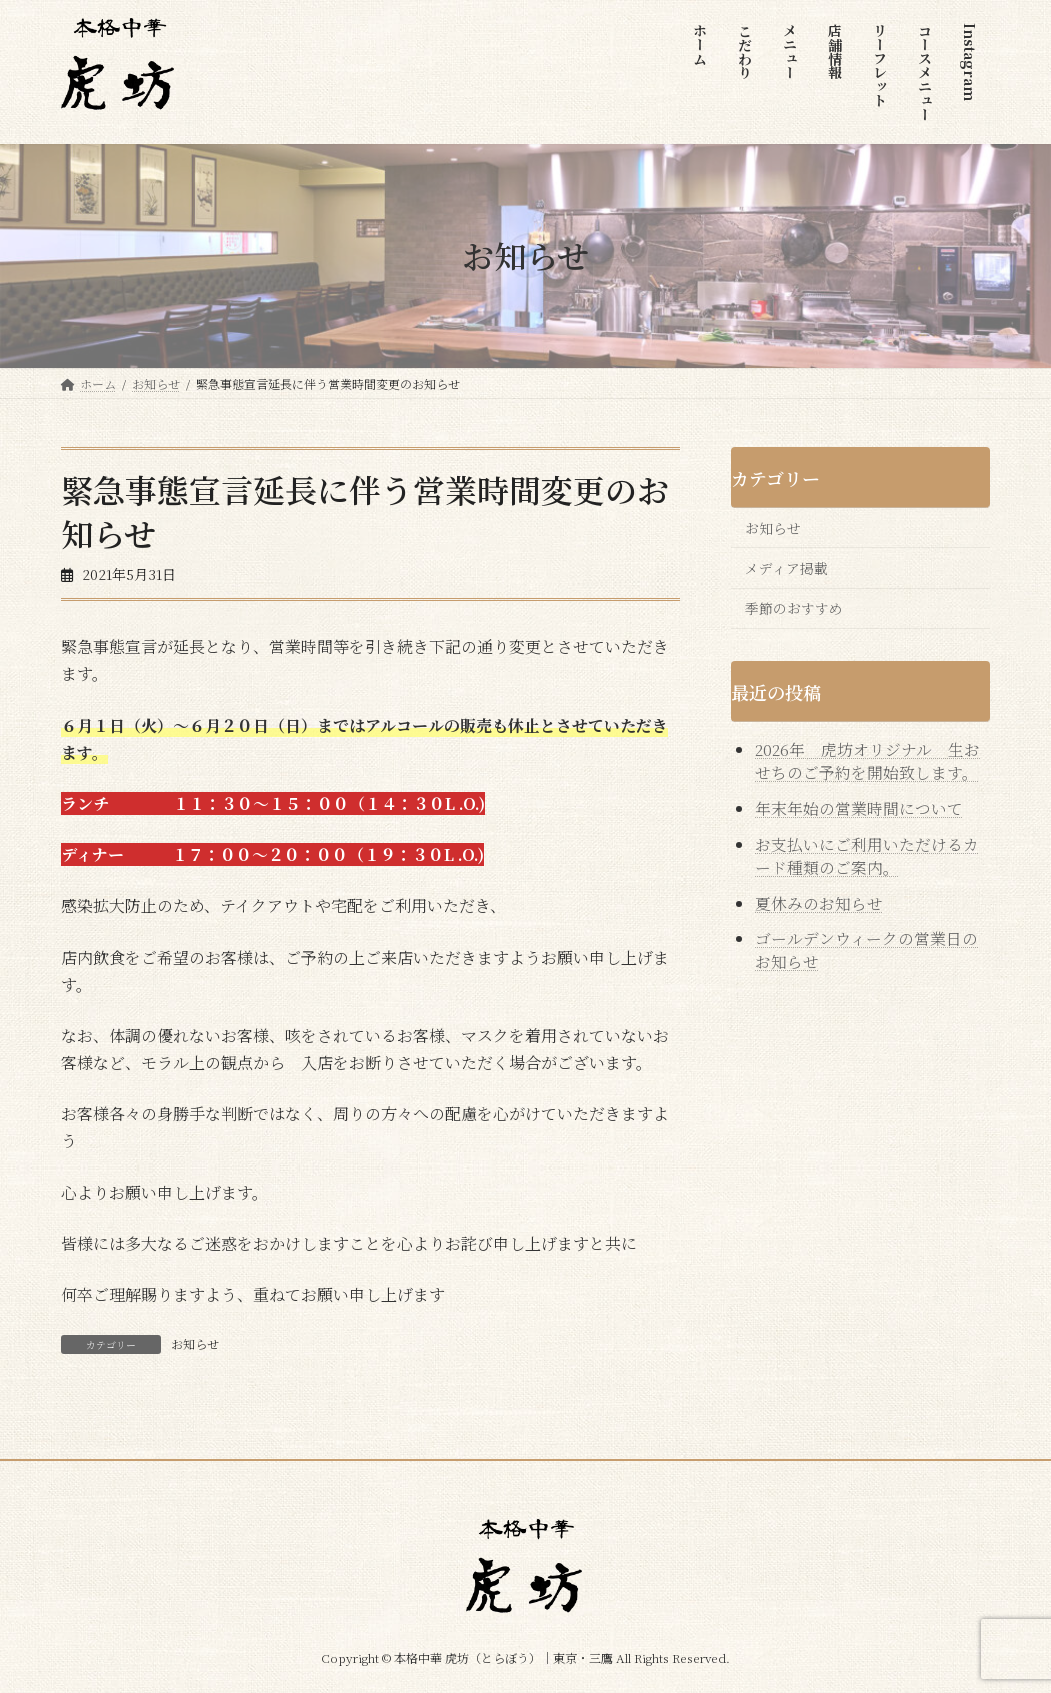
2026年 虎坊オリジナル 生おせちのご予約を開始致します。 (868, 762)
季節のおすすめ (794, 609)
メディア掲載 (786, 568)
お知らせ (195, 1343)
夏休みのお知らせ (819, 903)
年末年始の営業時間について (859, 809)
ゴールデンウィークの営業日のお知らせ (866, 951)
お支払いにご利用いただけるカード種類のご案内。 (867, 856)
